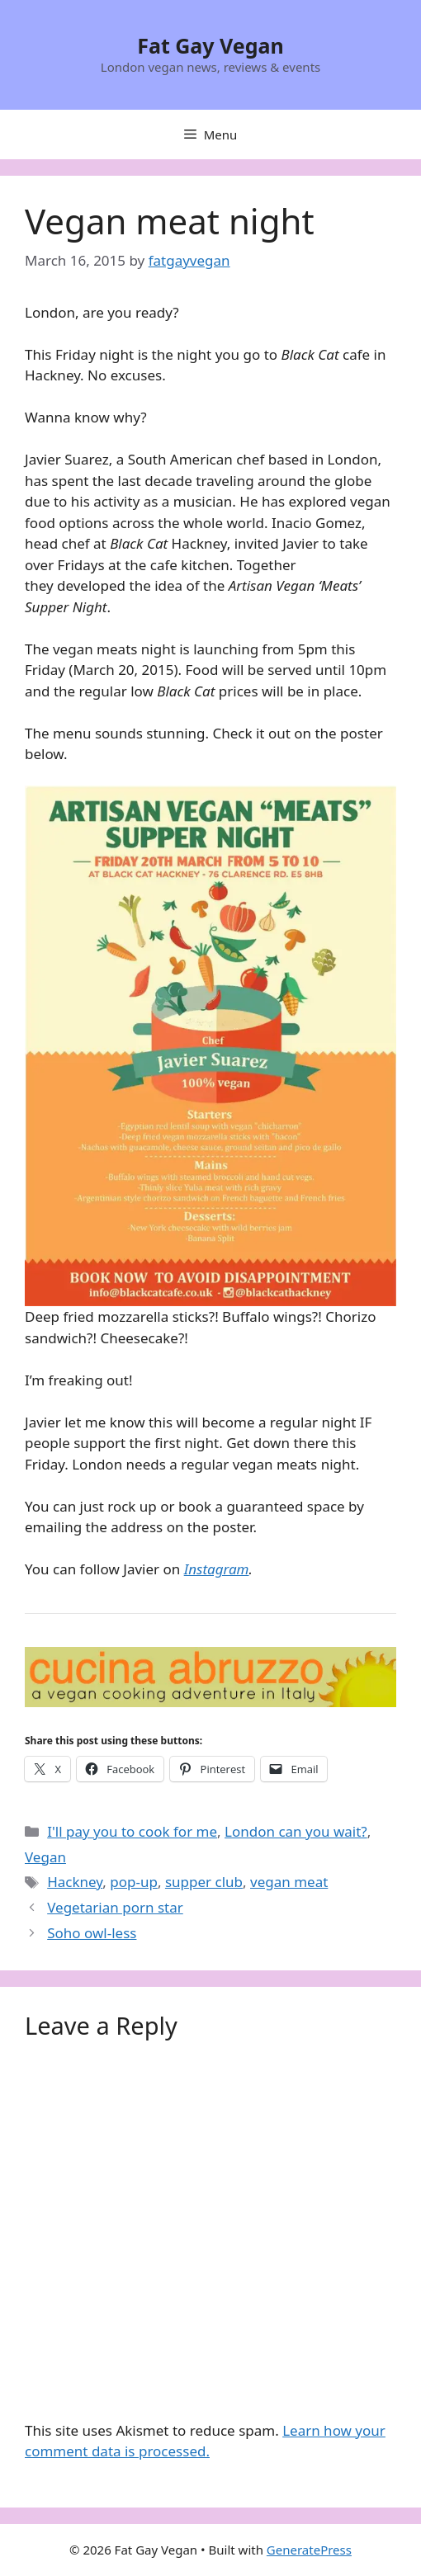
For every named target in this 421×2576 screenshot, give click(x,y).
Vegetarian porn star (115, 1907)
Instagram (216, 1568)
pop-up (134, 1881)
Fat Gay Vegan (210, 45)
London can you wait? (296, 1831)
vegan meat (289, 1881)
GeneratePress (309, 2549)
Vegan (45, 1856)
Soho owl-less (91, 1932)
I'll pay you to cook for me (132, 1831)
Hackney (74, 1881)
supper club (204, 1881)
